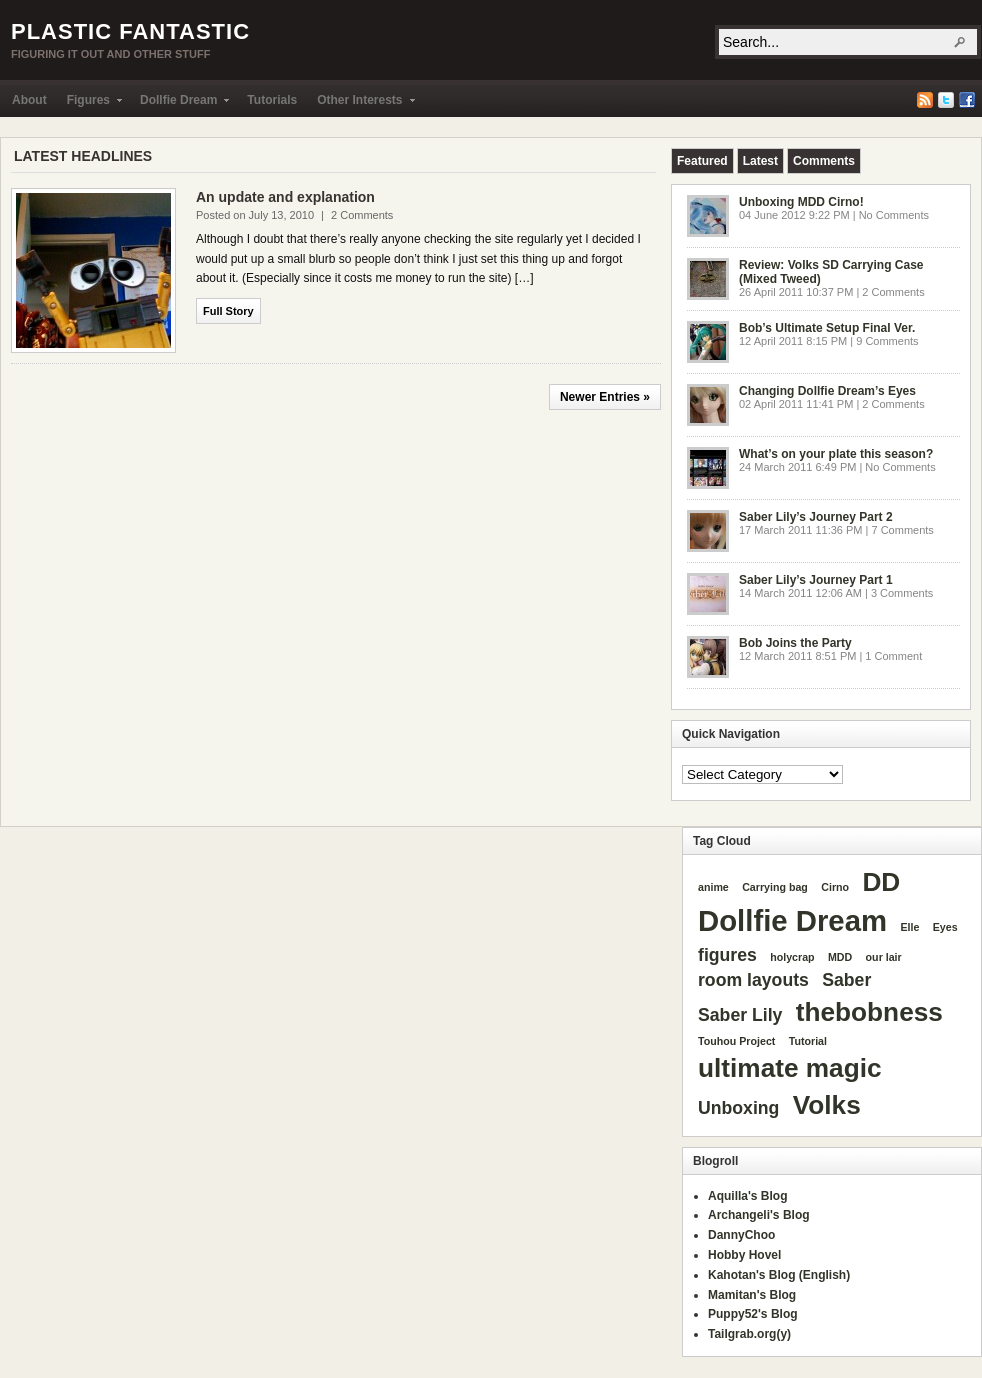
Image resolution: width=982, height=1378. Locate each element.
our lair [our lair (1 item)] (884, 957)
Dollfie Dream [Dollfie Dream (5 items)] (792, 920)
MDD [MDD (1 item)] (840, 957)
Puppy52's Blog (753, 1314)
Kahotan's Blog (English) (779, 1275)
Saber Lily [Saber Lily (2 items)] (740, 1015)
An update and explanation (285, 197)
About (29, 100)
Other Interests (360, 104)
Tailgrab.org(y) (749, 1334)
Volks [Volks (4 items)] (827, 1105)
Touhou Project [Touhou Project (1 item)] (736, 1041)
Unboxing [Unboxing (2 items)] (738, 1108)
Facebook (967, 100)
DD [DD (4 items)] (881, 882)
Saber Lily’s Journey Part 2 (816, 517)
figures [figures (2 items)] (727, 955)
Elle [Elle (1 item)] (909, 927)
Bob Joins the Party (795, 643)
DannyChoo (741, 1235)
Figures (89, 104)
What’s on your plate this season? (836, 454)
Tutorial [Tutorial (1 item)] (808, 1041)
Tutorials (272, 100)
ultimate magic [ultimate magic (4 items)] (790, 1068)
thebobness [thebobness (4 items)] (869, 1012)
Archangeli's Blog (759, 1215)
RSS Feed (925, 100)
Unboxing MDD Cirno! (801, 202)
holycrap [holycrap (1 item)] (792, 957)
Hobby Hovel (744, 1255)
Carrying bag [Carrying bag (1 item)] (775, 887)
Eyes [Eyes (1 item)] (945, 927)
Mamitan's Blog (752, 1295)
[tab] (702, 161)
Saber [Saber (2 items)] (846, 980)
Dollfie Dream (179, 104)
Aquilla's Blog (748, 1196)
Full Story (228, 311)
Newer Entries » (605, 397)
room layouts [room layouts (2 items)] (753, 980)
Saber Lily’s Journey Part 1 (816, 580)
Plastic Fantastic (130, 31)
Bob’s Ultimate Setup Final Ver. (827, 328)
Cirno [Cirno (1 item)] (835, 887)
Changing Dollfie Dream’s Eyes (827, 391)
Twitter (946, 100)
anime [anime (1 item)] (713, 887)
